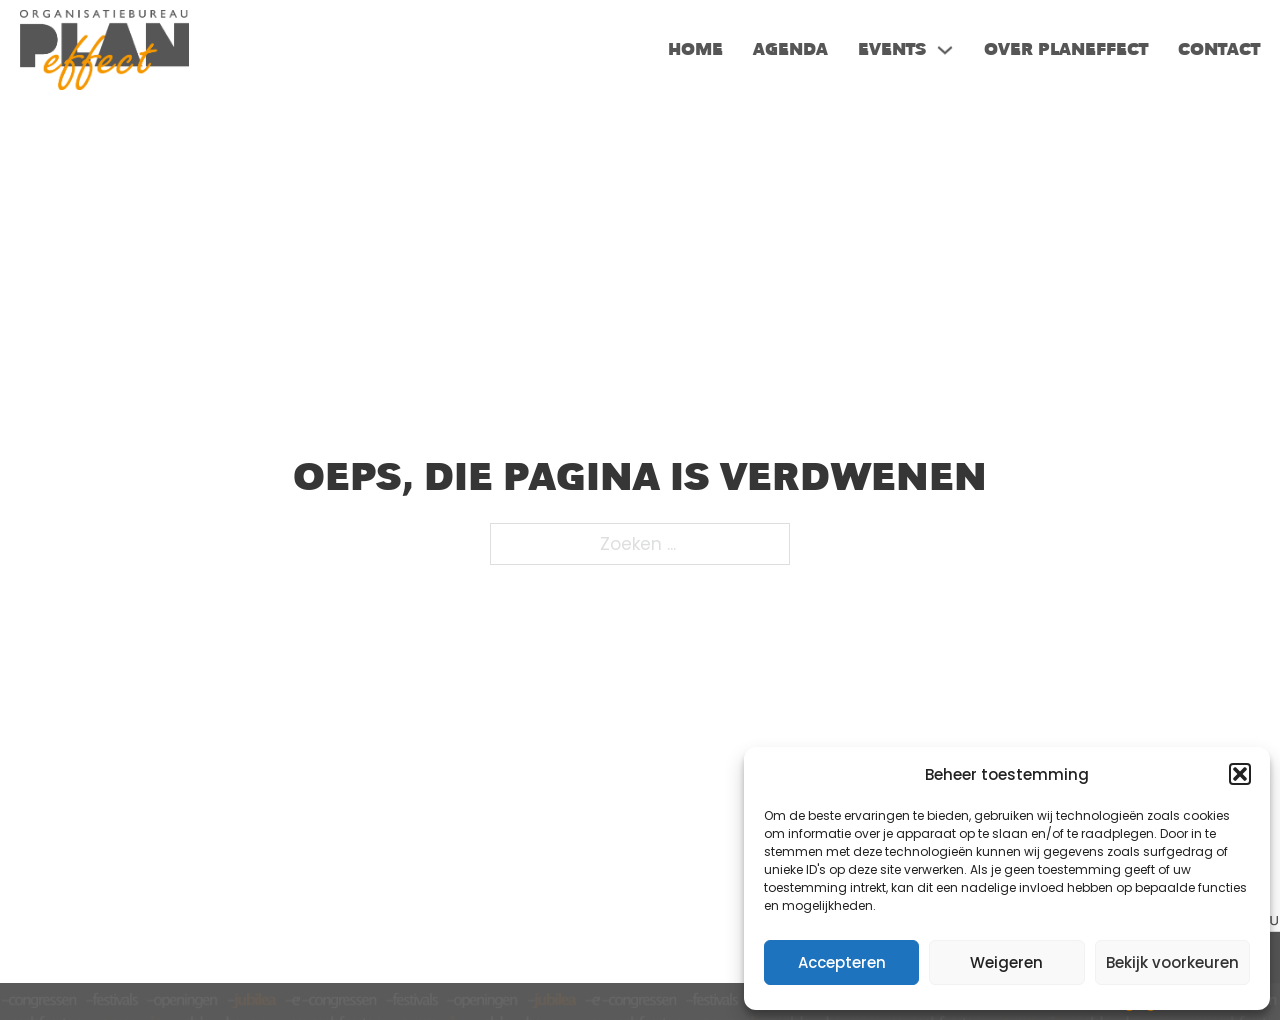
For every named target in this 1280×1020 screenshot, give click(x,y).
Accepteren (842, 962)
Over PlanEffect (1066, 50)
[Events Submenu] (945, 50)
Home (695, 50)
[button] (1240, 774)
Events (892, 50)
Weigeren (1006, 962)
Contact (1219, 50)
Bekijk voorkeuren (1172, 962)
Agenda (790, 50)
